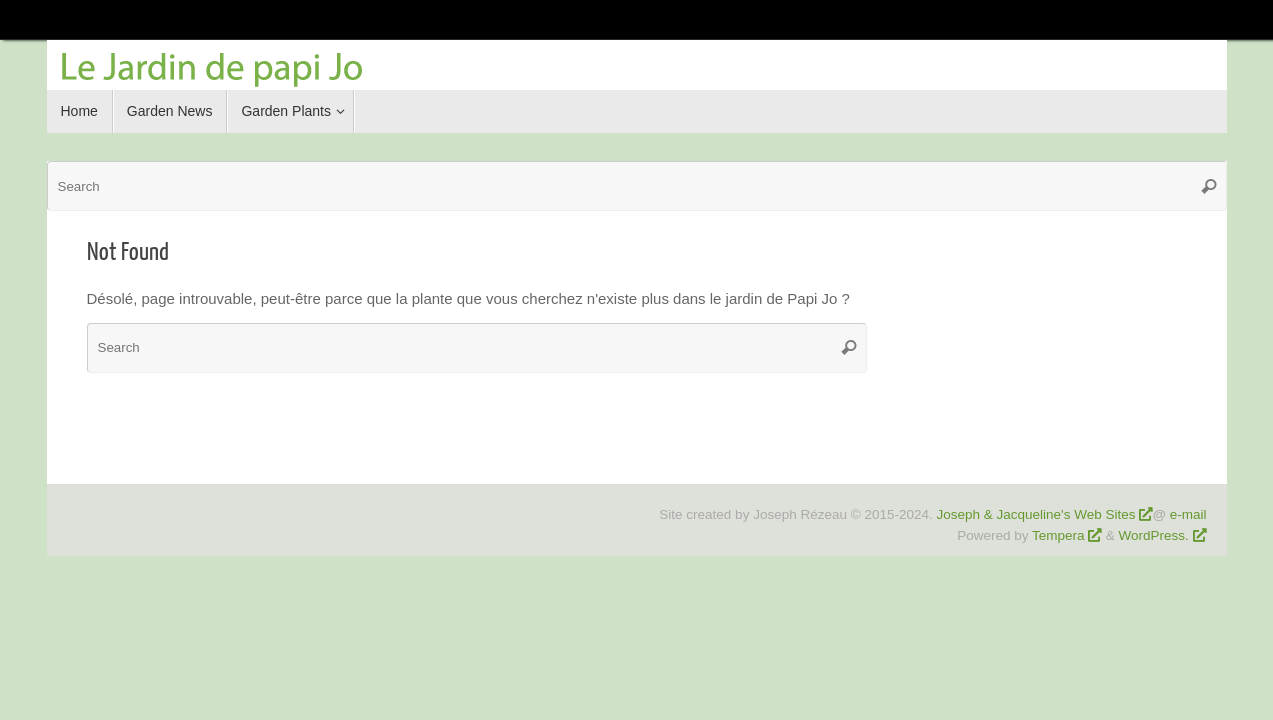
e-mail (1188, 514)
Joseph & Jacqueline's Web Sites (1035, 514)
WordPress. (1155, 535)
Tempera (1058, 535)
